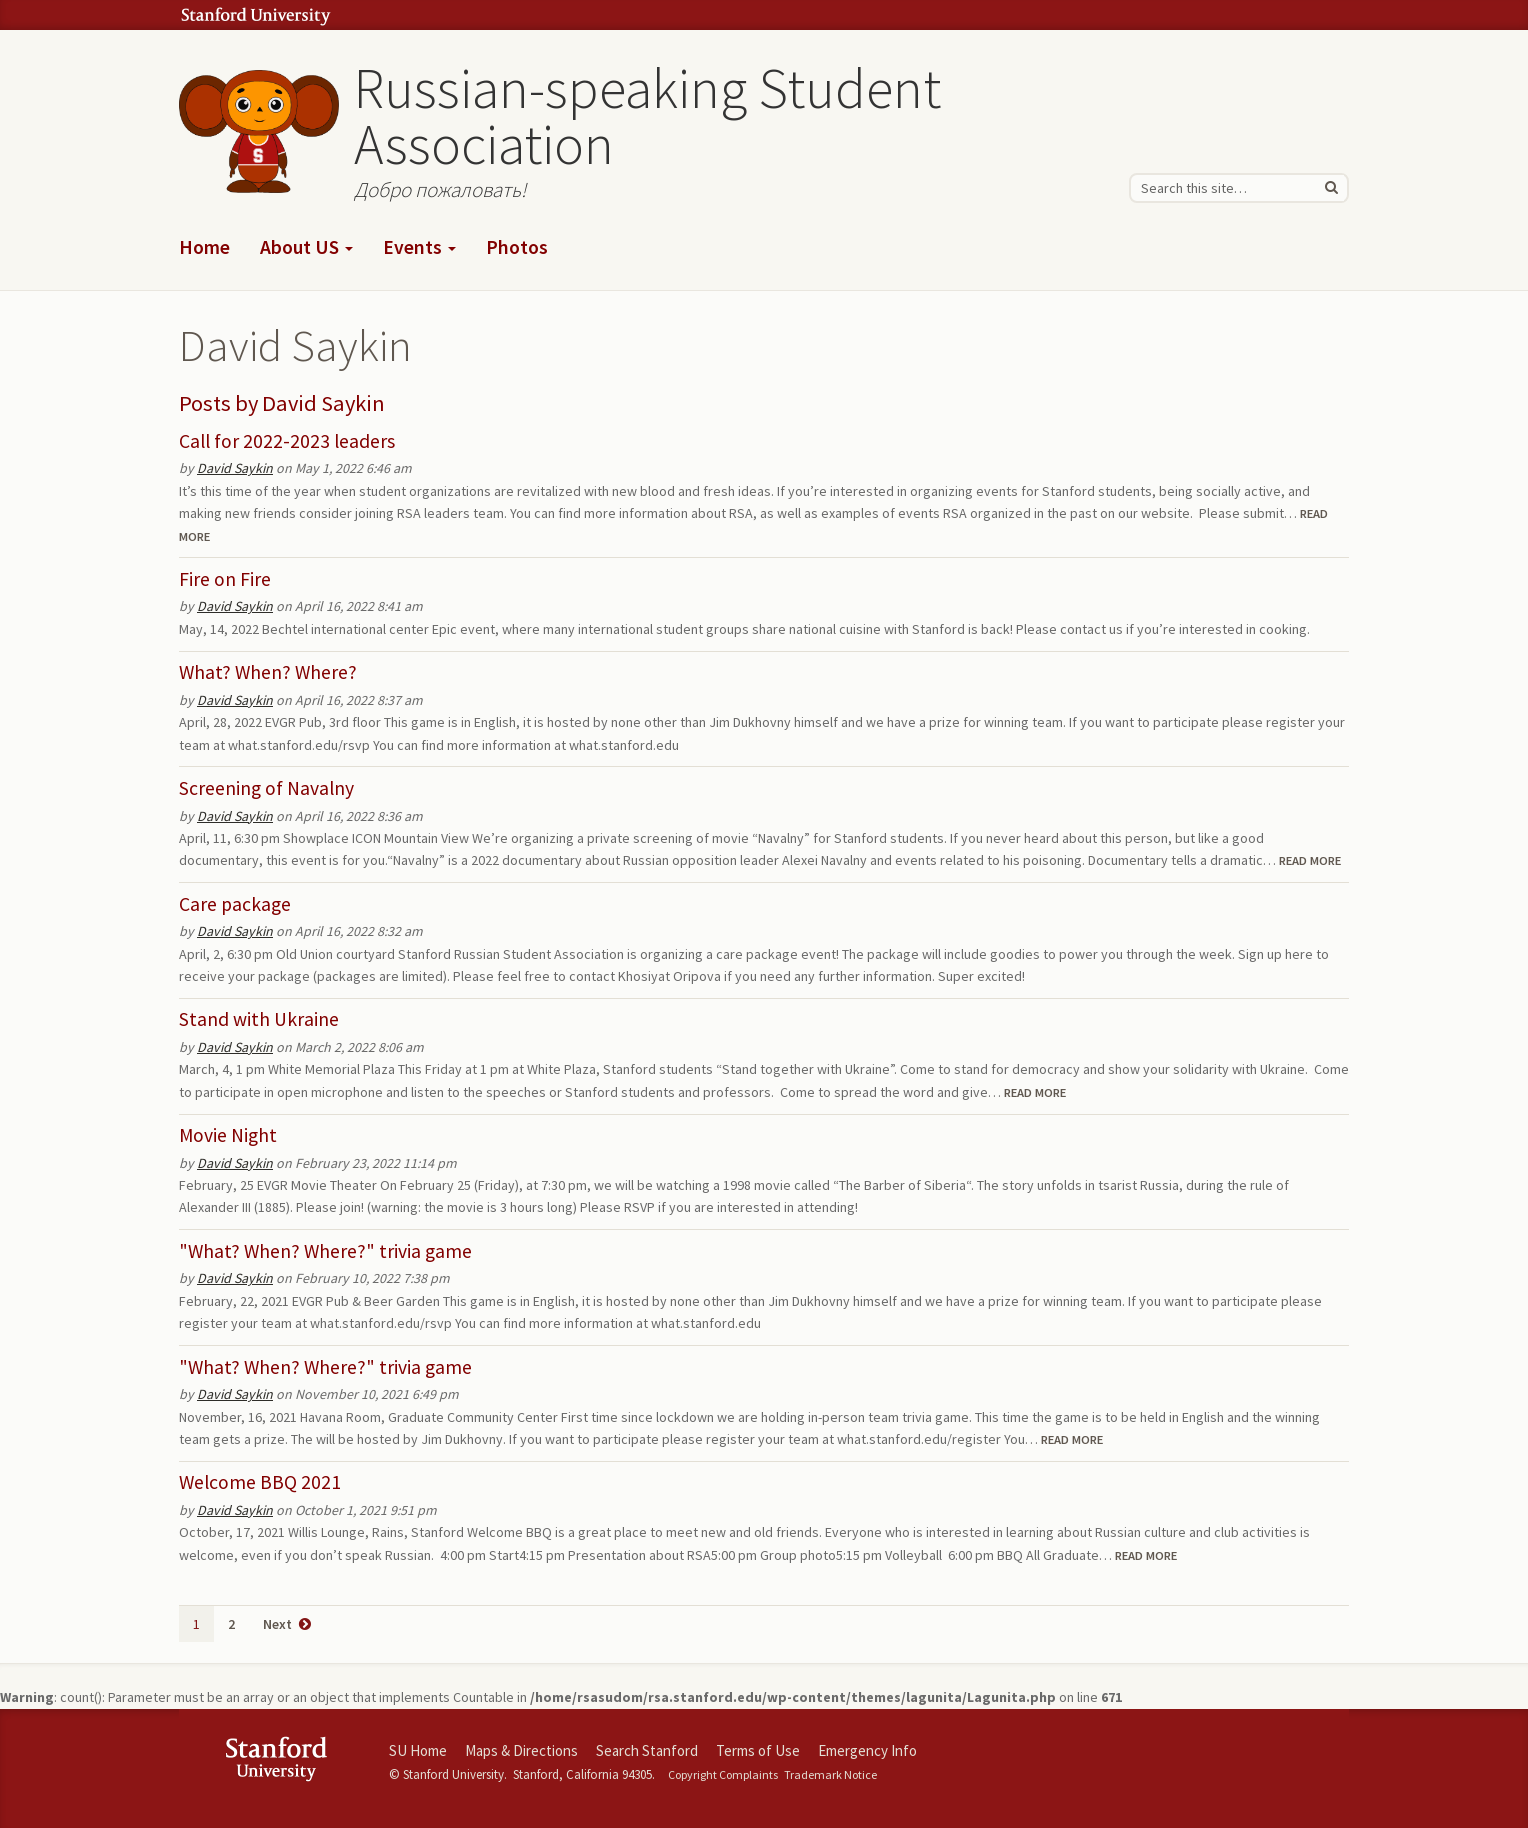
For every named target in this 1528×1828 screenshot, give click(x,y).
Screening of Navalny (266, 788)
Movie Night (228, 1135)
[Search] (1331, 188)
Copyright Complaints (723, 1774)
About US (306, 247)
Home (204, 247)
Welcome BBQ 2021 (260, 1482)
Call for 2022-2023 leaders (287, 441)
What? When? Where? (268, 672)
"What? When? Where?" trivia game (325, 1251)
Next (287, 1624)
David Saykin (323, 403)
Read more (1310, 860)
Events (419, 247)
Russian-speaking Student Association (647, 116)
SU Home (418, 1750)
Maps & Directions (521, 1750)
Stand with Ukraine (259, 1019)
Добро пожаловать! (440, 189)
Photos (517, 247)
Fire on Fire (225, 579)
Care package (235, 904)
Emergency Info (867, 1750)
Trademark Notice (830, 1774)
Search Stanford (647, 1750)
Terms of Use (758, 1750)
